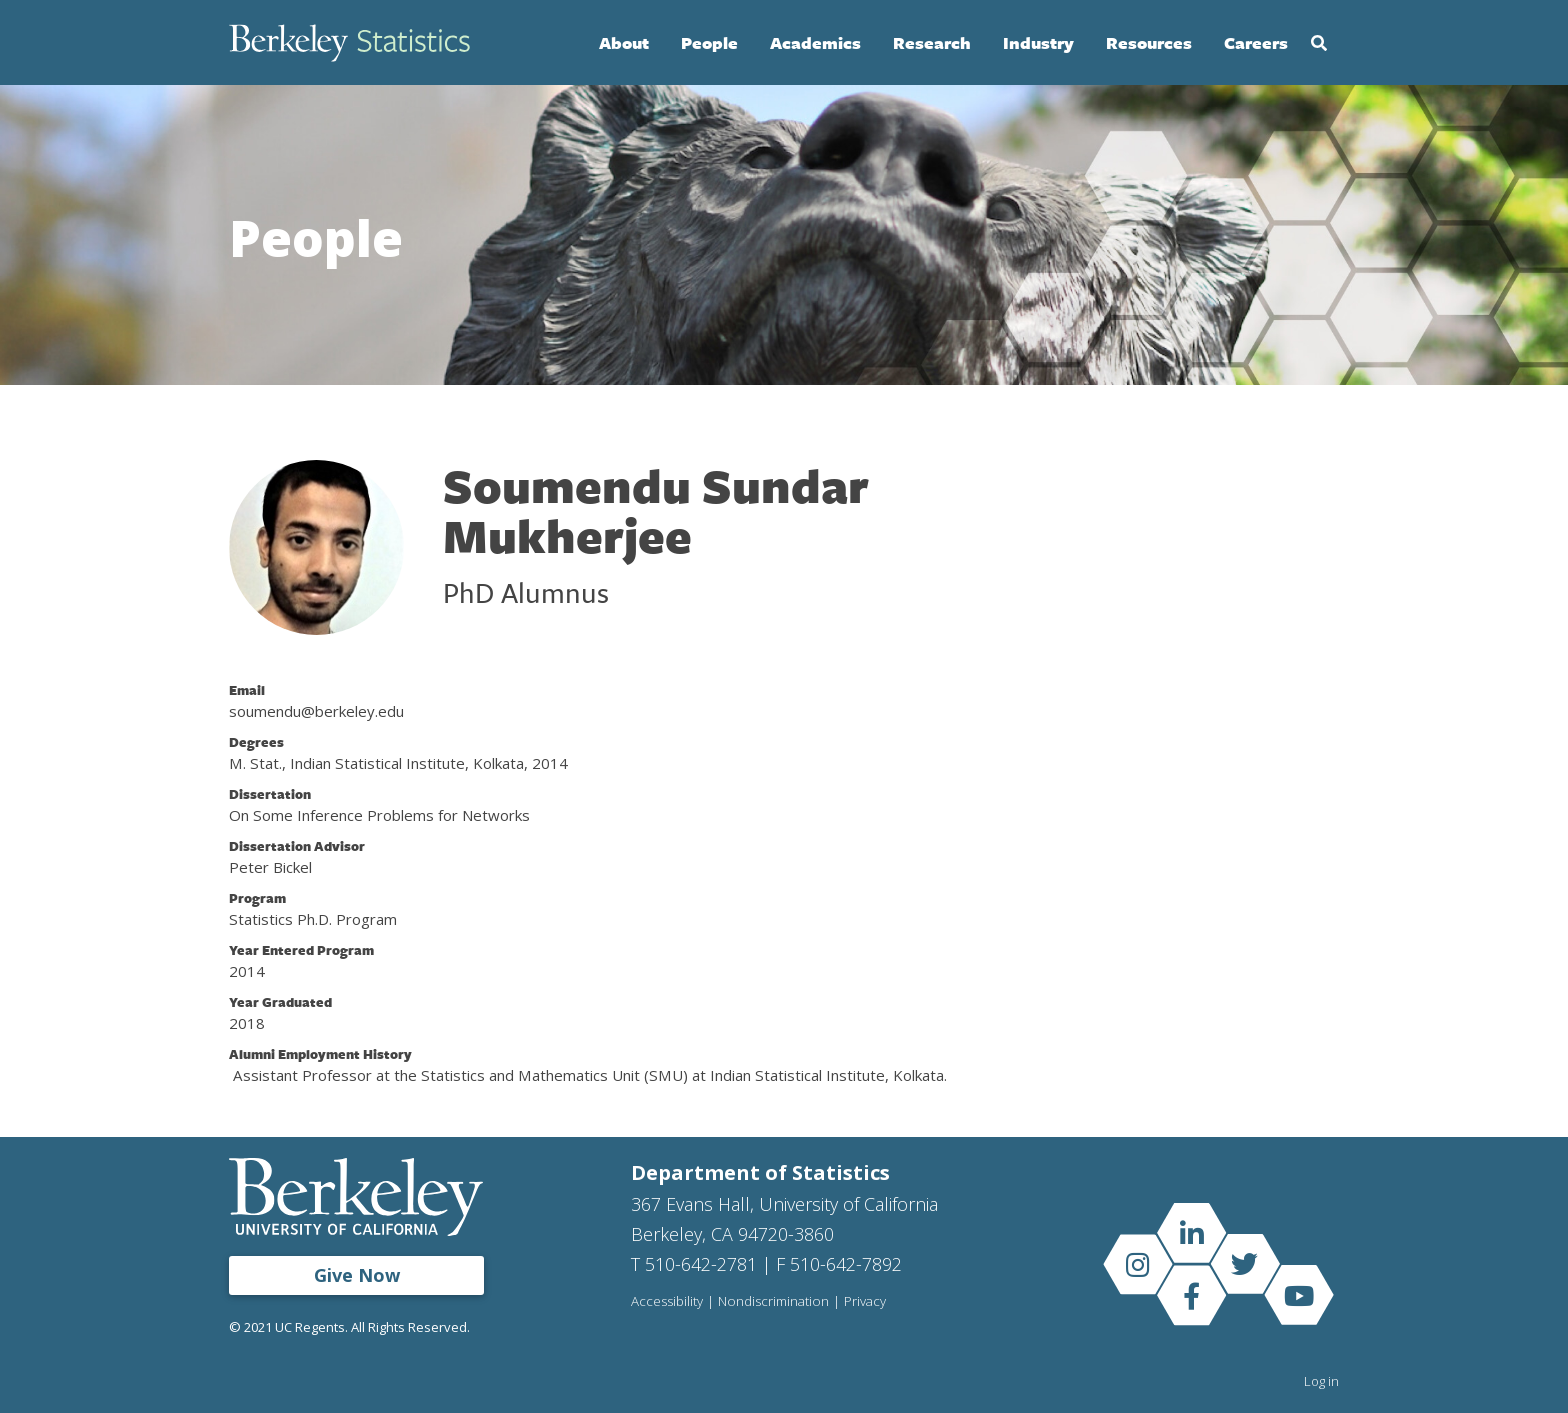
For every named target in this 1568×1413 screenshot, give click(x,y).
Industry (1038, 42)
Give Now (357, 1275)
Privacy (869, 1302)
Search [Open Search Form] (1319, 43)
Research (932, 42)
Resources (1149, 42)
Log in (1321, 1381)
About (624, 42)
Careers (1256, 42)
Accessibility (668, 1302)
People (709, 42)
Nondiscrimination (776, 1302)
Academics (815, 42)
